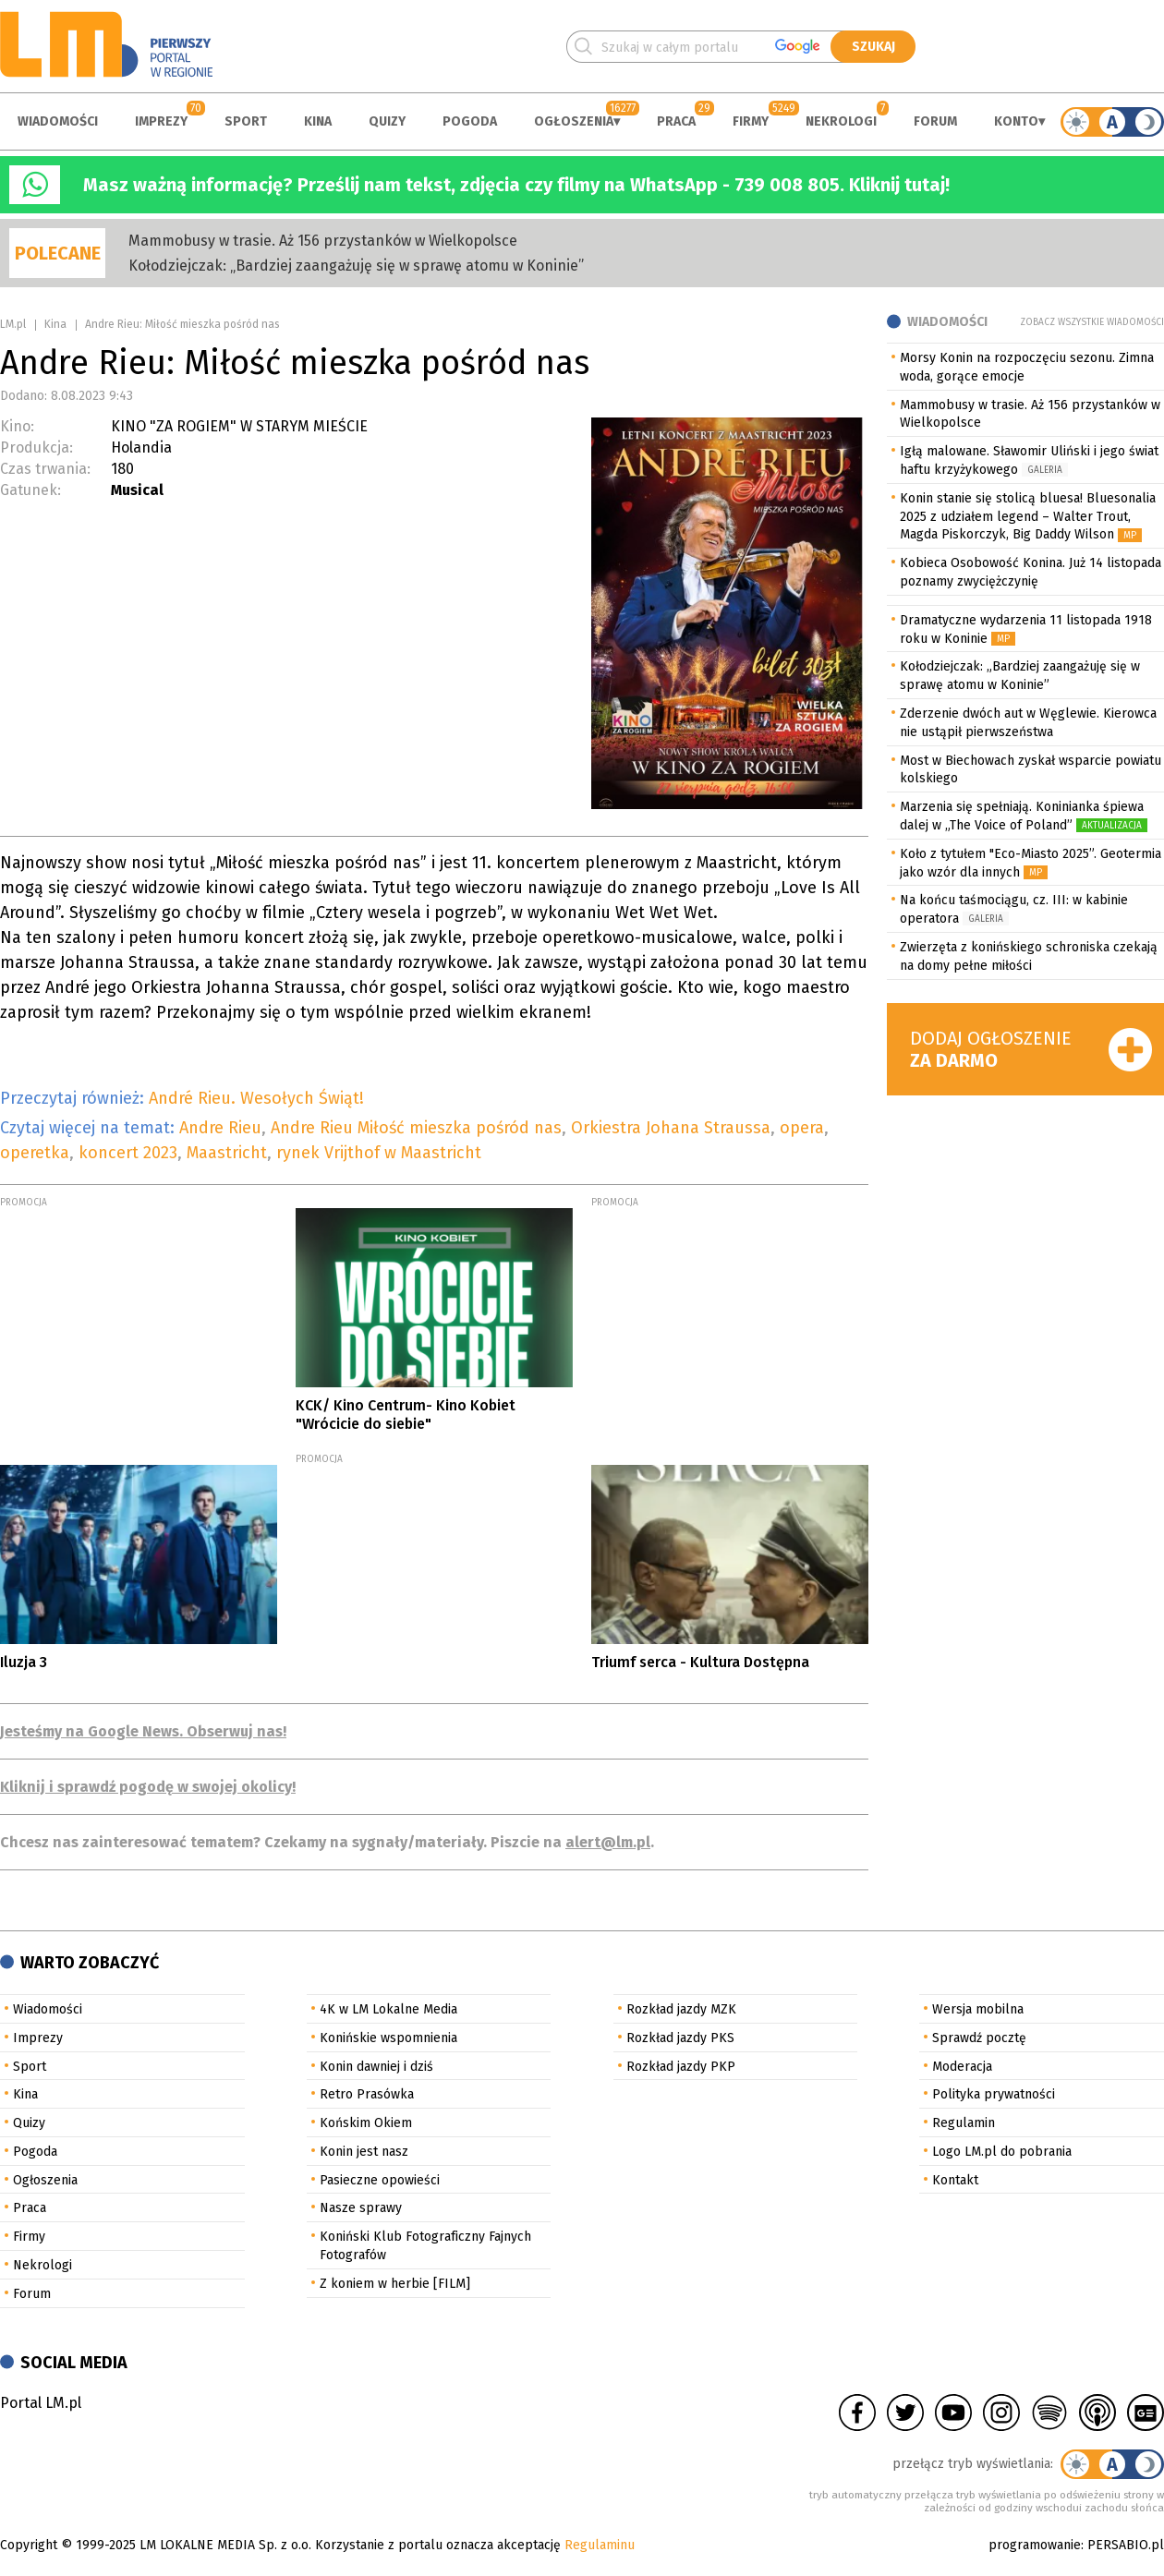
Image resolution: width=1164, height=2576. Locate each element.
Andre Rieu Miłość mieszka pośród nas (416, 1128)
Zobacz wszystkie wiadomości (1092, 322)
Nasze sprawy (361, 2208)
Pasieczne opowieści (380, 2180)
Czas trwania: (45, 469)
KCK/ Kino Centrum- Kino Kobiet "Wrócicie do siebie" (405, 1414)
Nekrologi (841, 121)
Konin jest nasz (364, 2151)
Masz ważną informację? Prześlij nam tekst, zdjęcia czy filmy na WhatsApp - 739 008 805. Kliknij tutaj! (516, 185)
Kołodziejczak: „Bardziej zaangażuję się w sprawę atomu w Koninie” (356, 265)
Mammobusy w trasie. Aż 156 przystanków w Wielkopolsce (322, 240)
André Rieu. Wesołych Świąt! (256, 1098)
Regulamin (963, 2123)
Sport (245, 121)
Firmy (751, 121)
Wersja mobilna (978, 2009)
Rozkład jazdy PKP (680, 2066)
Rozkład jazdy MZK (681, 2009)
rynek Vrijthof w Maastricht (378, 1153)
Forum (935, 121)
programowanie (1034, 2545)
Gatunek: (30, 490)
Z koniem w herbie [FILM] (395, 2284)
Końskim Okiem (366, 2123)
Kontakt (955, 2180)
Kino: (17, 426)
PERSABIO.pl (1125, 2545)
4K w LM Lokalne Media (388, 2009)
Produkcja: (36, 447)
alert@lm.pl (607, 1842)
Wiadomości (58, 121)
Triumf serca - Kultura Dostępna (700, 1662)
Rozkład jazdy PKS (680, 2038)
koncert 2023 (128, 1153)
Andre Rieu (220, 1128)
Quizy (387, 121)
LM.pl (13, 324)
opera (802, 1128)
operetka (34, 1153)
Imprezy (161, 121)
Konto (1016, 121)
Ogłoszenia (573, 121)
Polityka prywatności (993, 2094)
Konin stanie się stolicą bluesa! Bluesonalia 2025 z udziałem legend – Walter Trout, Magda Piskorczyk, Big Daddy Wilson (1028, 516)
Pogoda (470, 121)
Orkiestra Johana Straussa (670, 1128)
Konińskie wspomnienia (388, 2038)
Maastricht (227, 1153)
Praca (676, 121)
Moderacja (962, 2066)
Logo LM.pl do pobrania (1002, 2151)
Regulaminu (599, 2545)
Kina (318, 121)
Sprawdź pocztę (979, 2038)
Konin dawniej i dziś (376, 2066)
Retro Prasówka (367, 2094)
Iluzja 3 (23, 1662)
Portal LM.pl (40, 2403)
